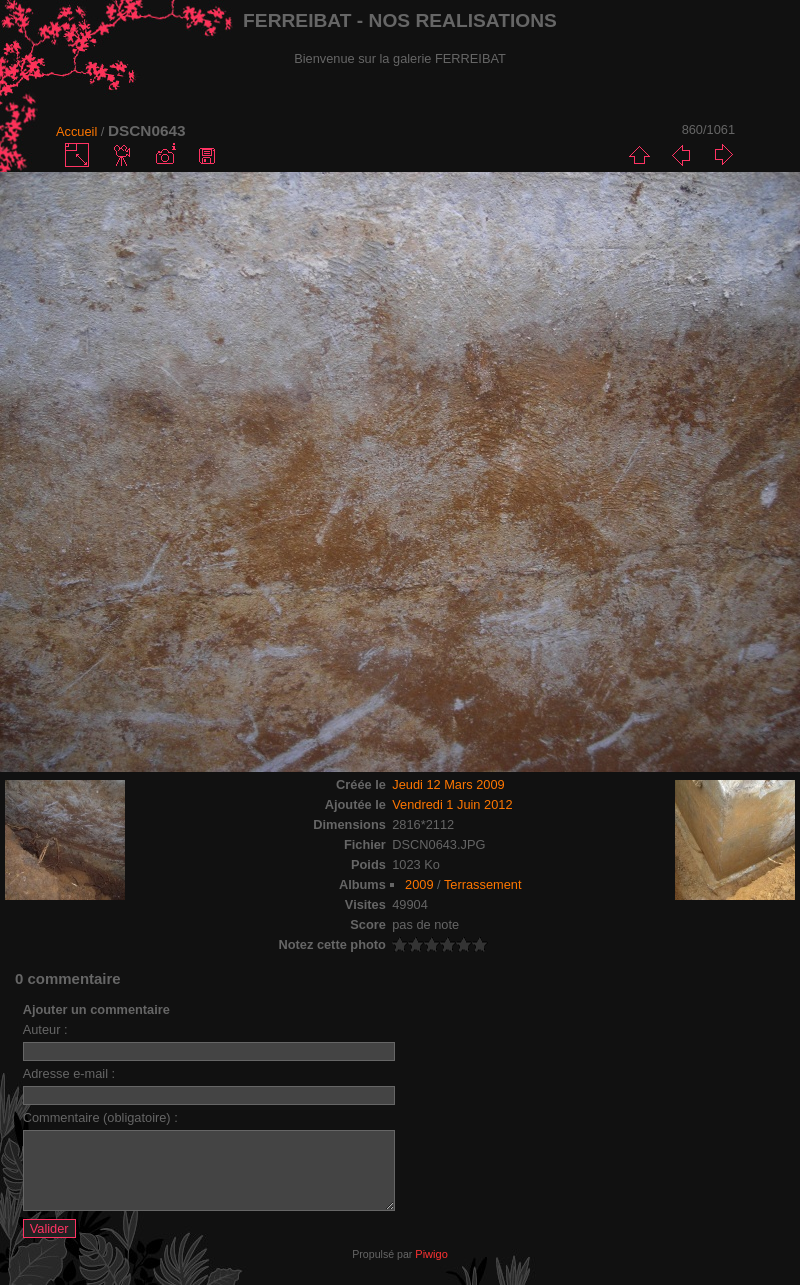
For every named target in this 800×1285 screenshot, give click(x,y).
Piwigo (431, 1269)
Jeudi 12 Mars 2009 (448, 784)
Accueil (76, 131)
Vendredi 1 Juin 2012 (452, 804)
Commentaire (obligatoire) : (100, 1117)
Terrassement (483, 884)
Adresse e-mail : (69, 1073)
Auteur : (45, 1029)
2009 (419, 884)
